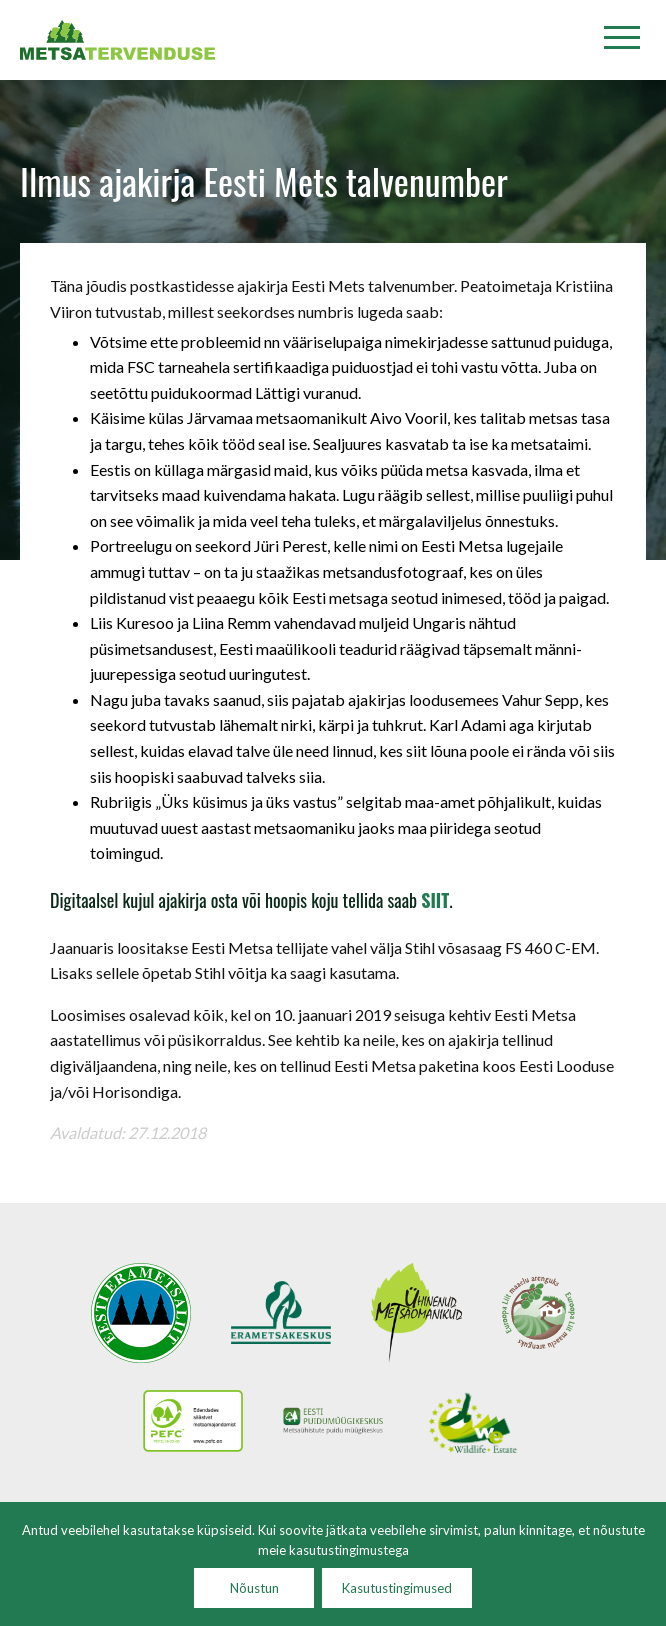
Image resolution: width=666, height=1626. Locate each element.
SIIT (435, 900)
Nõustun (254, 1588)
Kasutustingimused (397, 1588)
